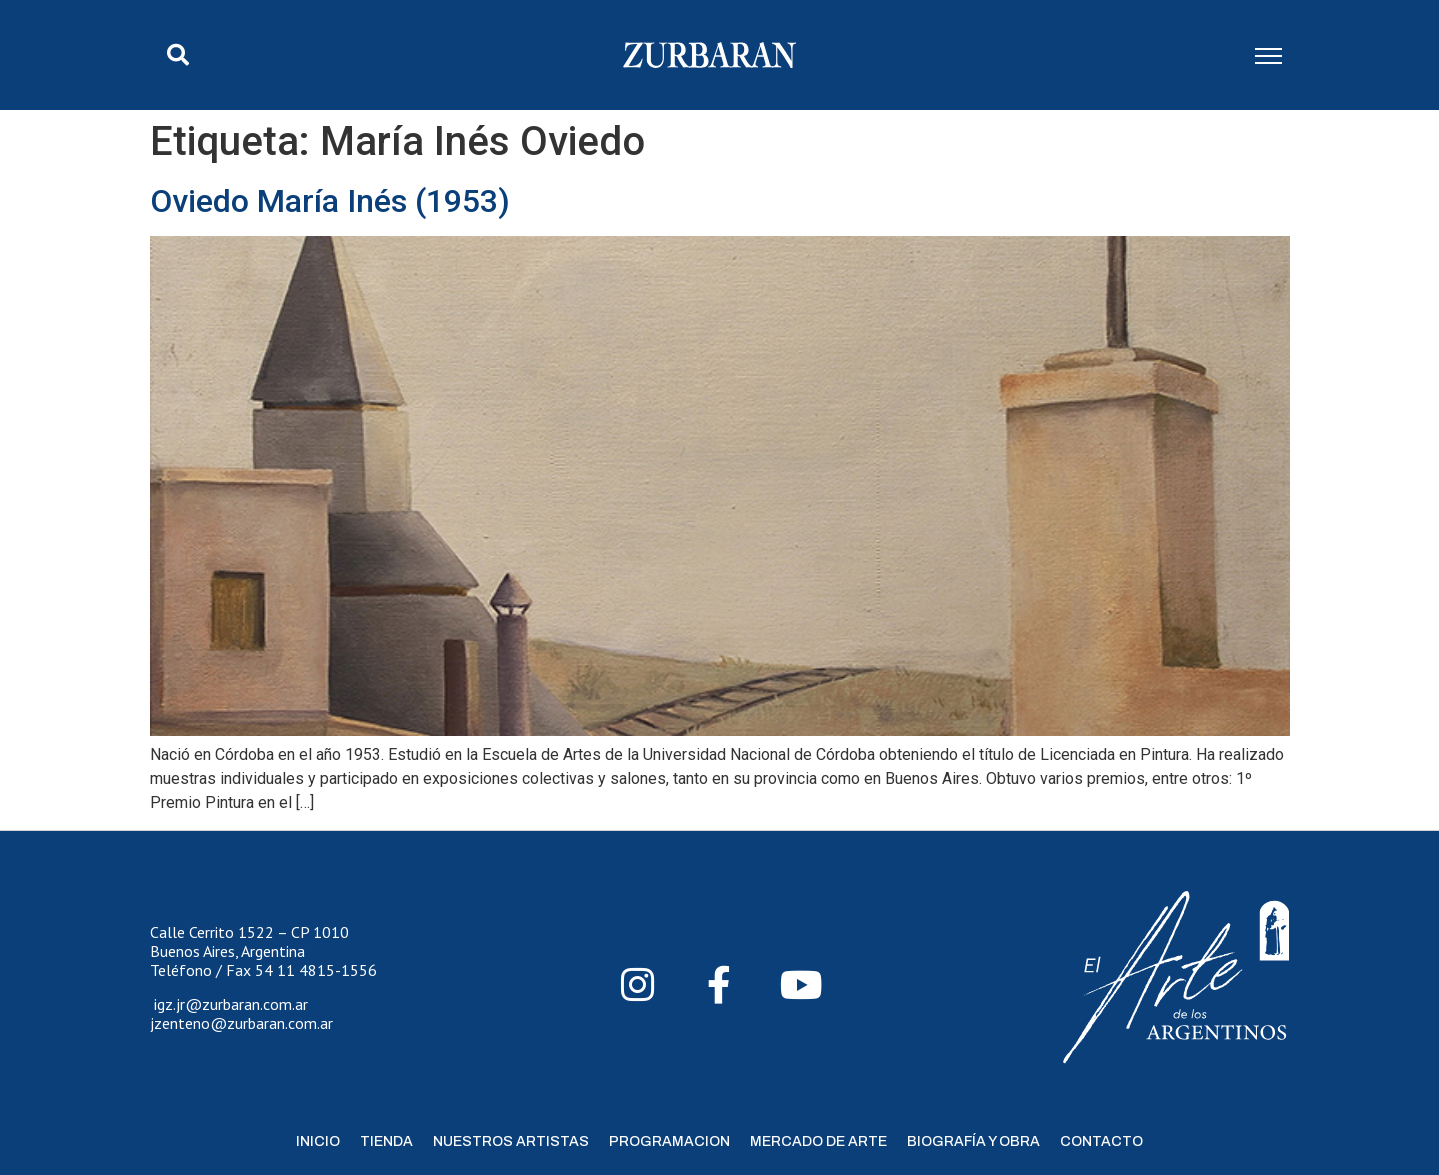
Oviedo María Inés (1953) (330, 201)
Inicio (318, 1141)
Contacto (1101, 1141)
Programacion (669, 1141)
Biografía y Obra (973, 1141)
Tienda (386, 1141)
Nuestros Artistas (511, 1141)
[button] (178, 55)
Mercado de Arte (818, 1141)
